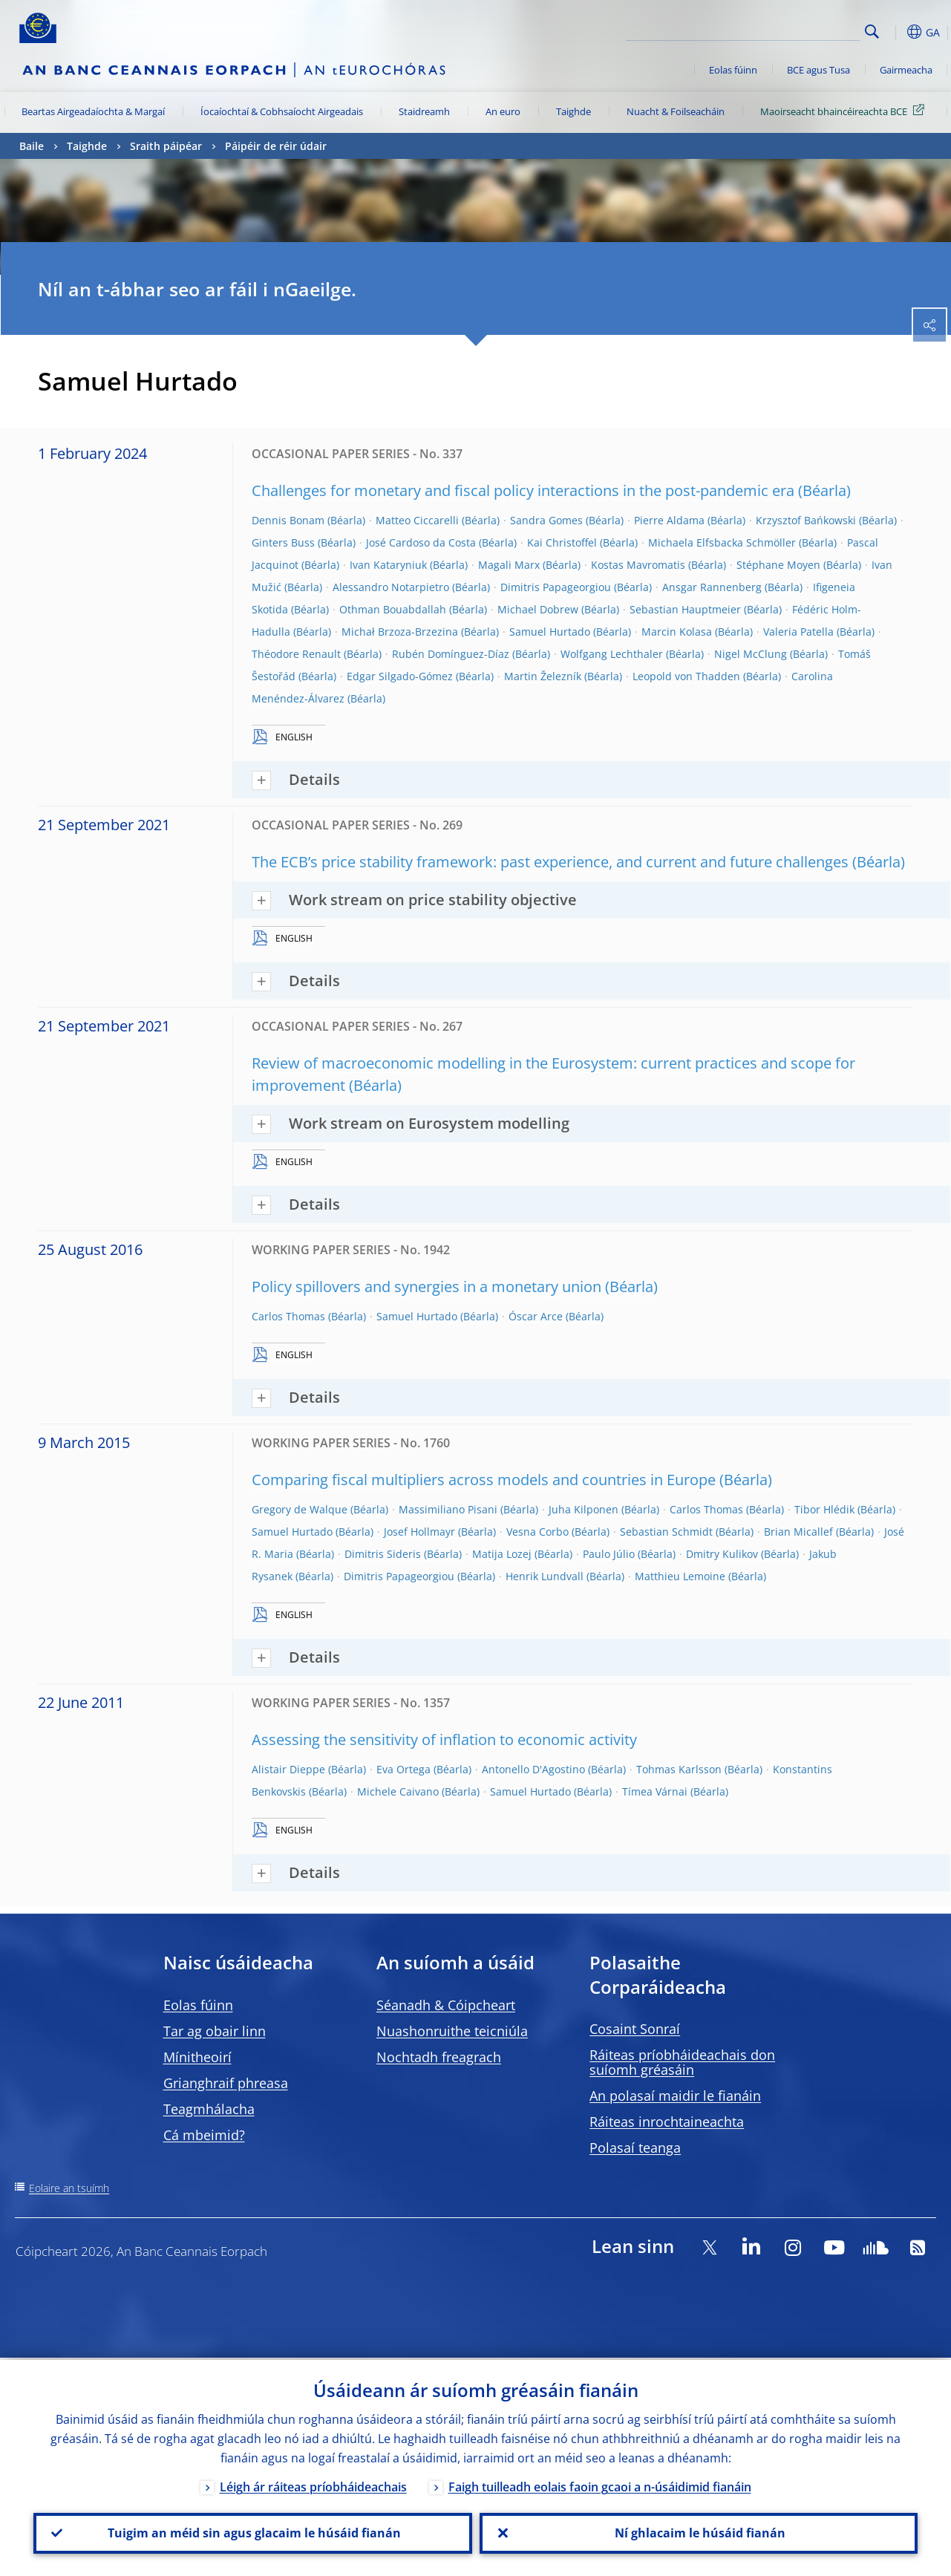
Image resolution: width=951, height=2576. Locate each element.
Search (872, 32)
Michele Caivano (398, 1791)
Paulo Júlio (609, 1554)
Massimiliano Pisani (448, 1509)
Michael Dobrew (537, 609)
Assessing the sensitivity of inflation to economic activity (444, 1739)
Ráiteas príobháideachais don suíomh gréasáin (682, 2062)
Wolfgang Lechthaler (612, 654)
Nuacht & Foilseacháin (676, 111)
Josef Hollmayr (419, 1532)
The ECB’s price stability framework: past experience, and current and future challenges (550, 862)
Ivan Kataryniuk (388, 565)
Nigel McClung (750, 654)
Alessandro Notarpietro (391, 587)
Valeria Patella (798, 632)
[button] (895, 32)
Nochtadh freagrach (438, 2057)
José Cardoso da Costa (421, 542)
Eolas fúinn (733, 69)
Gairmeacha (906, 69)
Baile (31, 146)
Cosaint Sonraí (634, 2029)
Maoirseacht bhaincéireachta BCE (844, 110)
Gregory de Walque (299, 1509)
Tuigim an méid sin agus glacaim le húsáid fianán (252, 2532)
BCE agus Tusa (818, 69)
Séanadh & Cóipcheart (445, 2005)
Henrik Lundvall (545, 1576)
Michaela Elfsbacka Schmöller (722, 542)
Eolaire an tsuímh (69, 2188)
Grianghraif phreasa (225, 2083)
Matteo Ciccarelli (417, 520)
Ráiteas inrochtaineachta (666, 2121)
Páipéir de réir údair (276, 146)
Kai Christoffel (562, 542)
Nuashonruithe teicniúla (452, 2031)
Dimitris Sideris (382, 1554)
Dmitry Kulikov (722, 1554)
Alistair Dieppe (288, 1769)
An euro (503, 111)
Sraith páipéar (166, 146)
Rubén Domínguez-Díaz (450, 654)
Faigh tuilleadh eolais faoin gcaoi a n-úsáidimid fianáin (599, 2484)
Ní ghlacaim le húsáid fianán (698, 2532)
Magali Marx (509, 565)
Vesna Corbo (537, 1532)
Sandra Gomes (546, 520)
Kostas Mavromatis (638, 565)
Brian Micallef (798, 1532)
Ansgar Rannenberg (712, 587)
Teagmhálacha (209, 2109)
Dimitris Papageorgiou (555, 587)
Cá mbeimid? (204, 2135)
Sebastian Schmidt (666, 1532)
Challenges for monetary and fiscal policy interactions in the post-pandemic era (523, 490)
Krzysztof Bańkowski (806, 520)
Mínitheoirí (197, 2057)
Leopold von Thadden (686, 676)
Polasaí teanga (635, 2147)
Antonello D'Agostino (533, 1769)
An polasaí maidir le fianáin (675, 2095)
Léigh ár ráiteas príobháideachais (313, 2484)
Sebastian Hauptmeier (685, 609)
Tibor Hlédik (824, 1509)
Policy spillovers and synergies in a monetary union (426, 1286)
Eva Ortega (403, 1769)
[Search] (785, 30)
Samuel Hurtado (549, 632)
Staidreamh (424, 111)
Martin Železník (542, 676)
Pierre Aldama (669, 520)
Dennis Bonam (288, 520)
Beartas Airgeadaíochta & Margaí (93, 111)
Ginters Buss (283, 542)
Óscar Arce (536, 1316)
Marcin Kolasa (676, 632)
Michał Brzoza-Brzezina (399, 632)
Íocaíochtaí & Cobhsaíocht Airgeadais (281, 111)
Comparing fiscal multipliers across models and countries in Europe (484, 1480)
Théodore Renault (296, 654)
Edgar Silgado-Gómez (400, 676)
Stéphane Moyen (778, 565)
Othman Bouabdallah (392, 609)
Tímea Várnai (654, 1791)
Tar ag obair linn (214, 2031)
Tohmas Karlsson (679, 1769)
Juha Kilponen (583, 1509)
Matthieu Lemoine (680, 1576)
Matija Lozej (502, 1554)
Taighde (573, 111)
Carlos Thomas (288, 1316)
